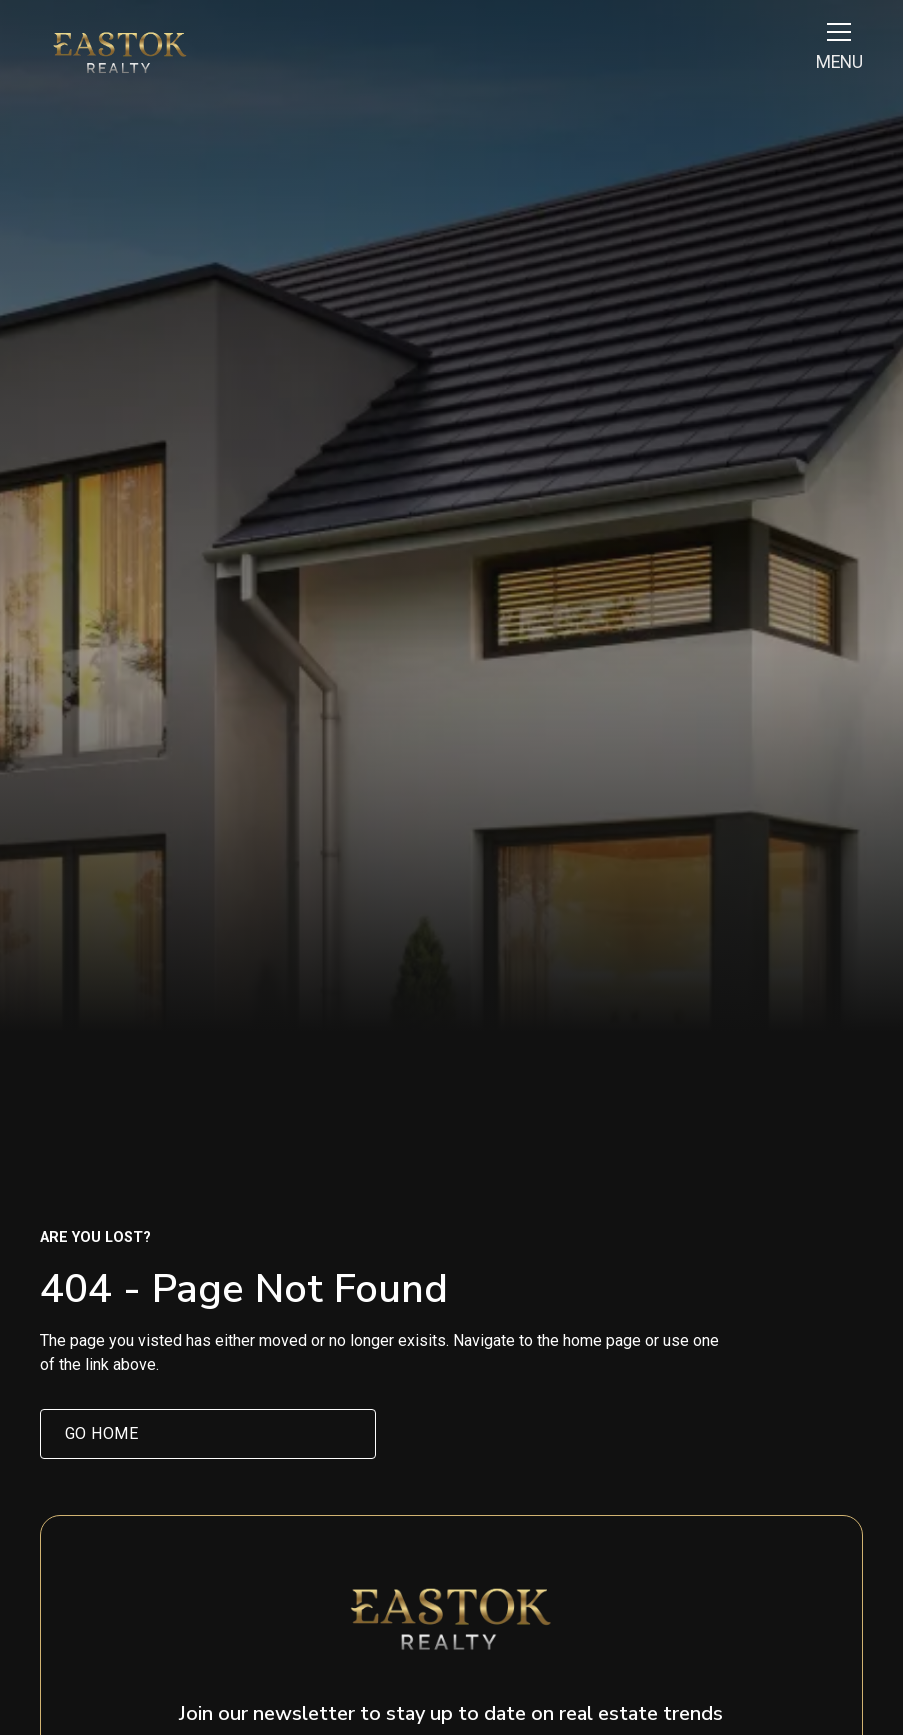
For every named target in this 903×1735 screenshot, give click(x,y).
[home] (120, 53)
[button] (835, 53)
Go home (102, 1433)
